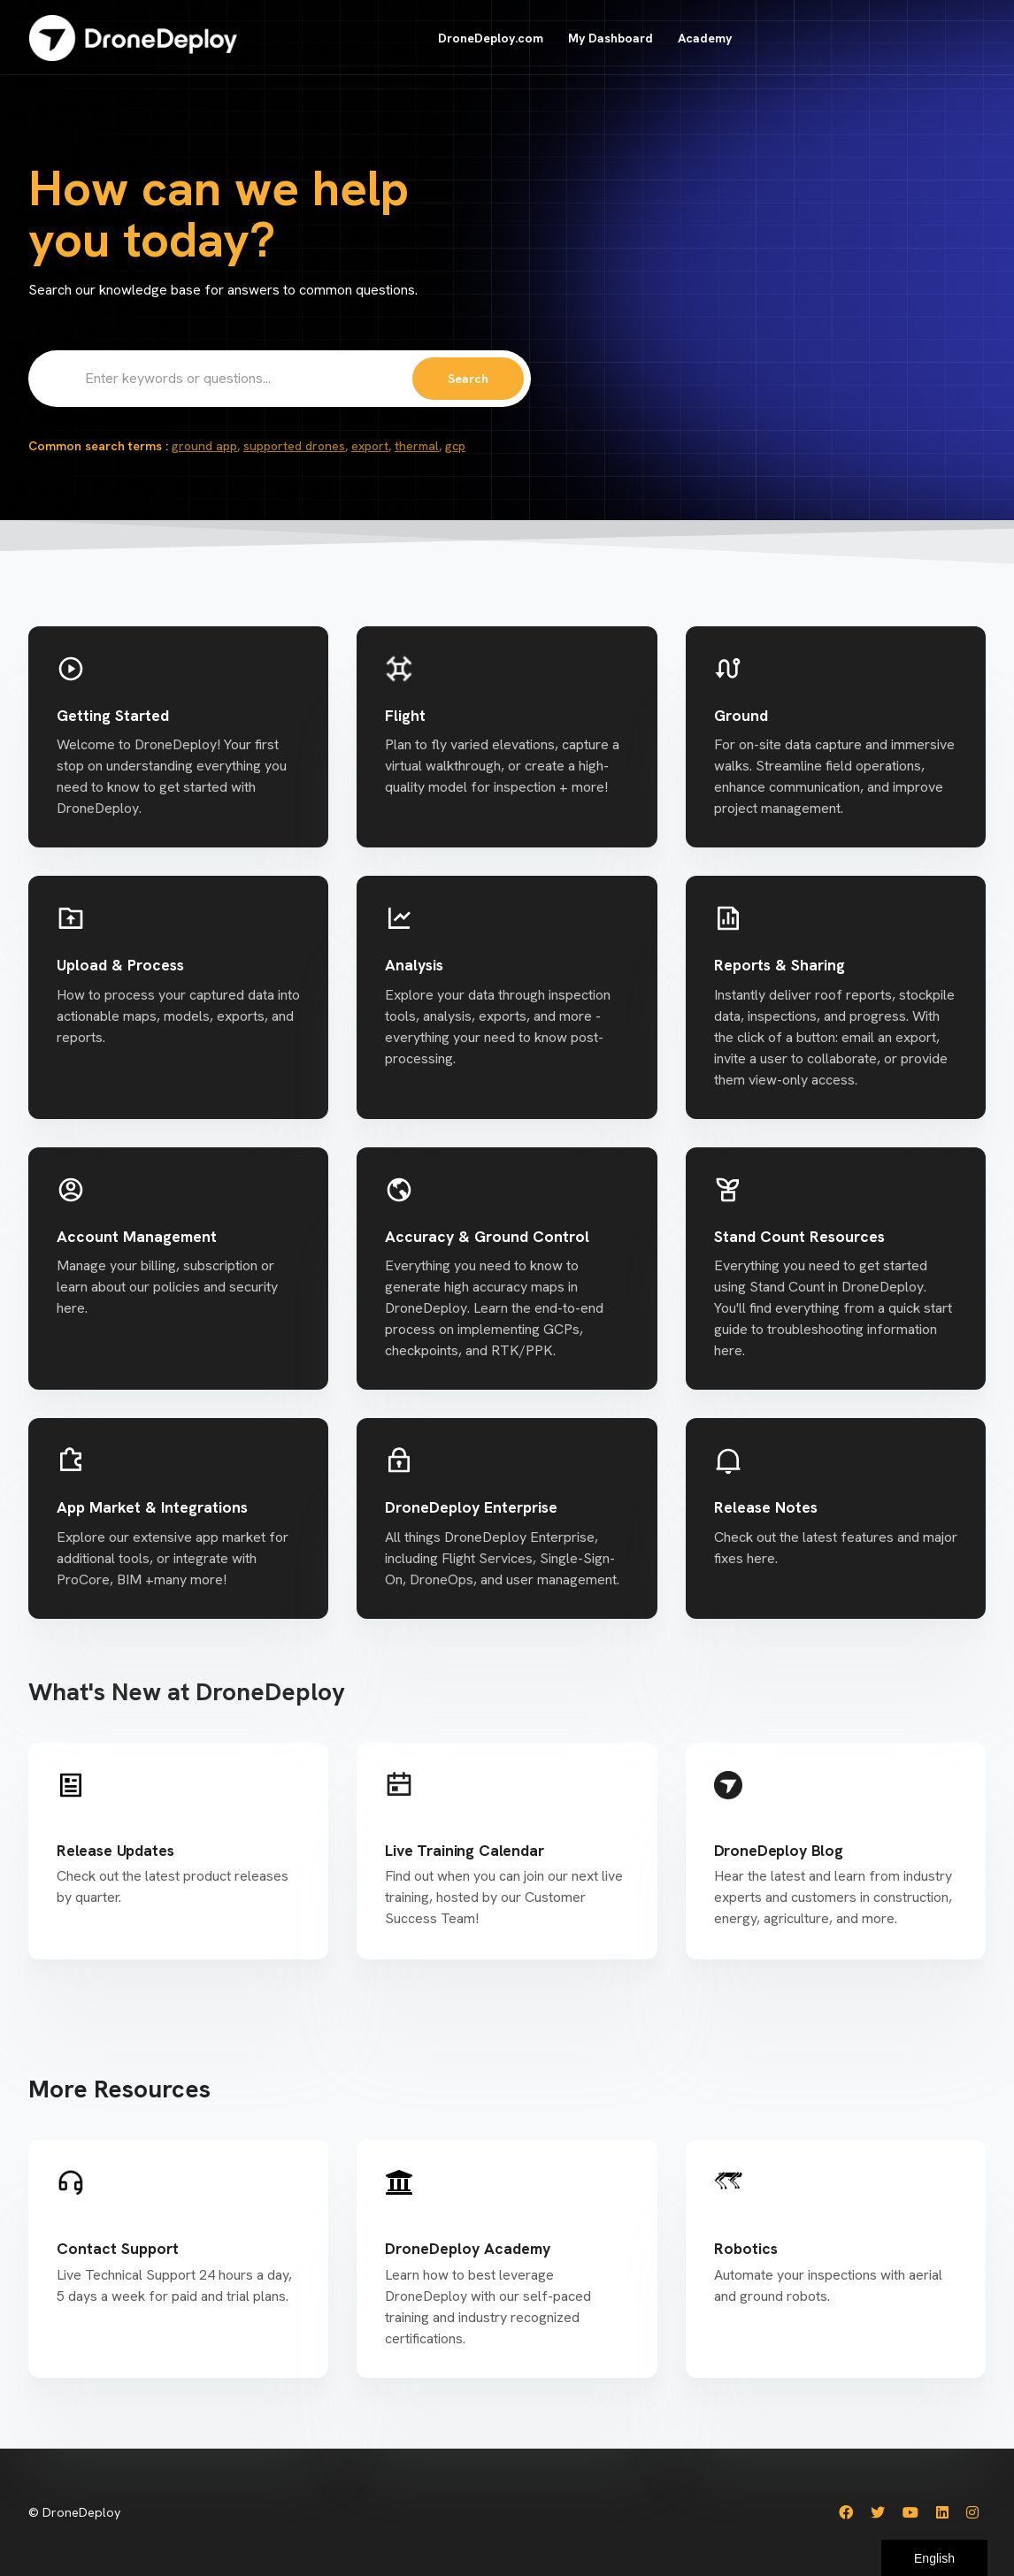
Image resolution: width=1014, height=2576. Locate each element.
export (369, 446)
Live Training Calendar (464, 1850)
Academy (705, 38)
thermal (417, 446)
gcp (455, 446)
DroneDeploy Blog (778, 1850)
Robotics (746, 2248)
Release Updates (115, 1850)
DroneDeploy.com (490, 38)
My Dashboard (610, 38)
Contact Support (118, 2248)
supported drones (294, 446)
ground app (204, 446)
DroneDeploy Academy (467, 2248)
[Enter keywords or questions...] (279, 378)
